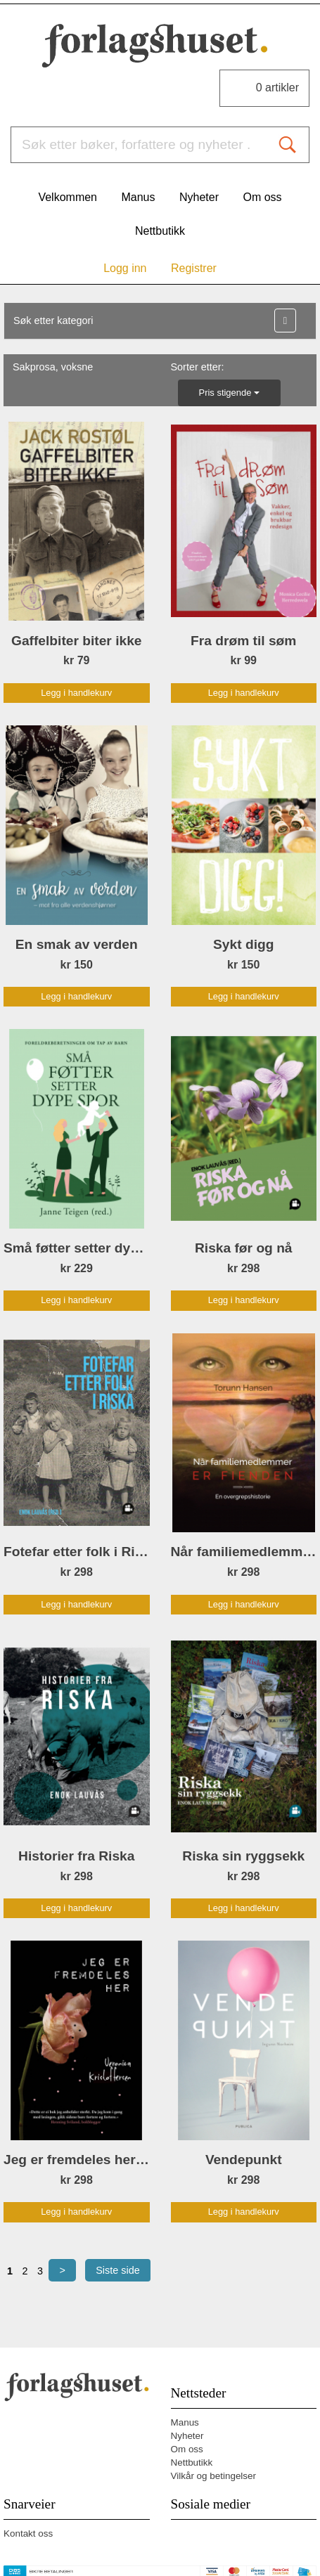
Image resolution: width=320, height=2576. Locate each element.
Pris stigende (229, 392)
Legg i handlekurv (76, 692)
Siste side (117, 2270)
